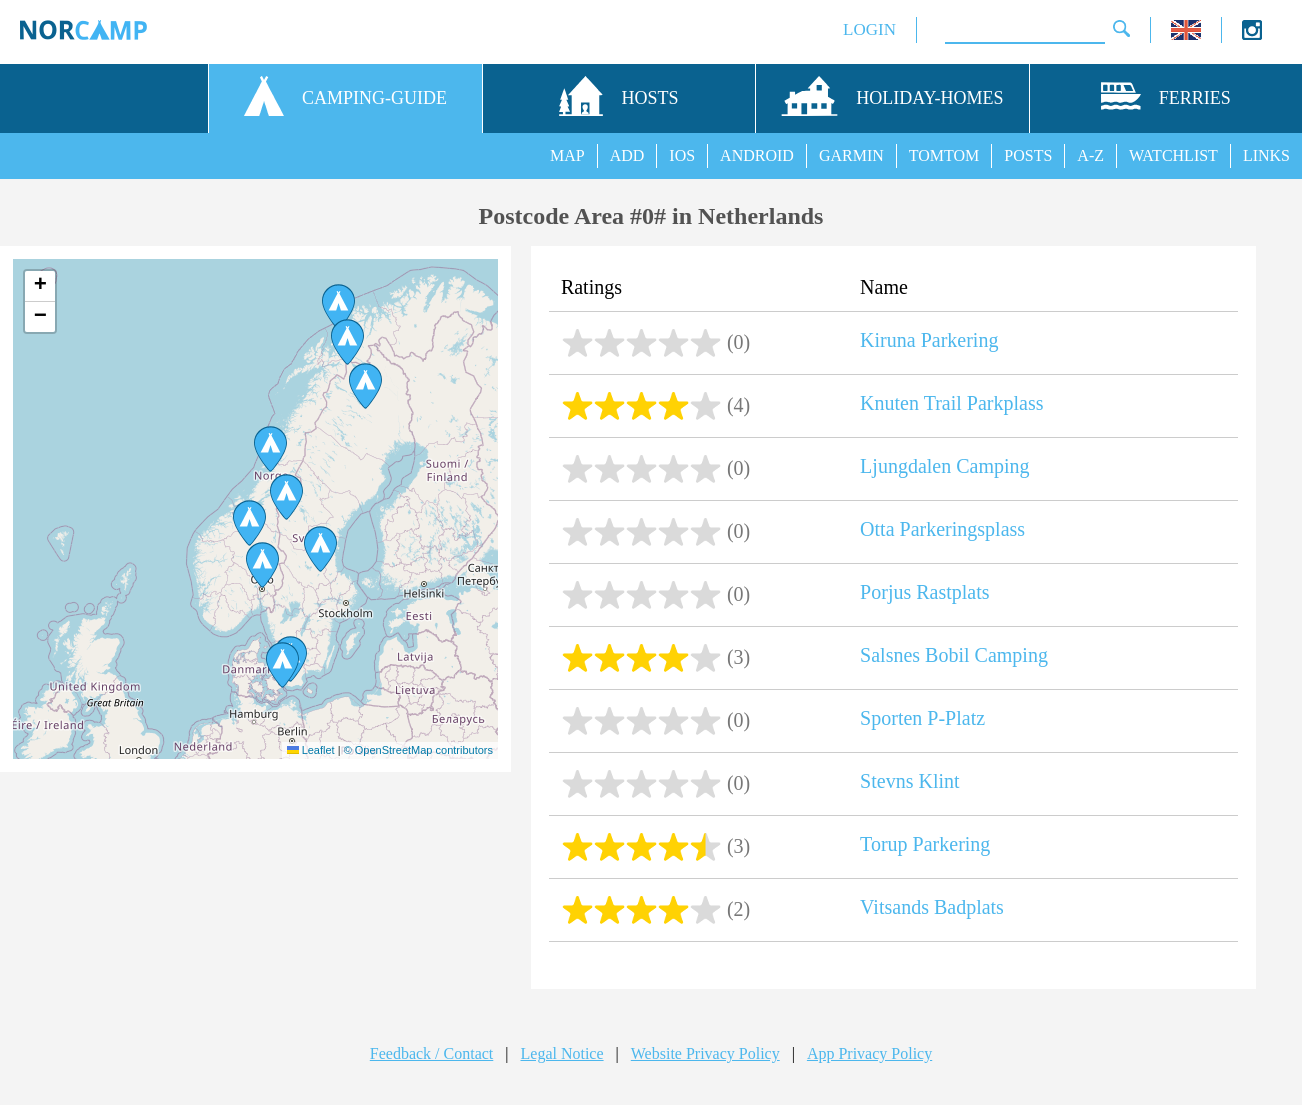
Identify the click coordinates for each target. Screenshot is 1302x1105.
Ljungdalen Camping (944, 466)
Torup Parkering (925, 844)
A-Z (1090, 155)
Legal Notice (562, 1053)
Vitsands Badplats (932, 907)
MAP (567, 155)
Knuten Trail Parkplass (951, 403)
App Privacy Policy (869, 1053)
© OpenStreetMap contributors (418, 750)
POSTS (1028, 155)
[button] (347, 342)
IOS (682, 155)
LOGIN (869, 29)
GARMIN (851, 155)
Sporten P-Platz (922, 718)
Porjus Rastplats (924, 592)
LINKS (1266, 155)
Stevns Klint (909, 781)
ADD (627, 155)
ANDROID (757, 155)
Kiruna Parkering (929, 340)
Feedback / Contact (432, 1053)
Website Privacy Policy (705, 1053)
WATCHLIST (1173, 155)
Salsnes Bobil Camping (954, 655)
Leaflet (311, 750)
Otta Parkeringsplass (942, 529)
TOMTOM (944, 155)
